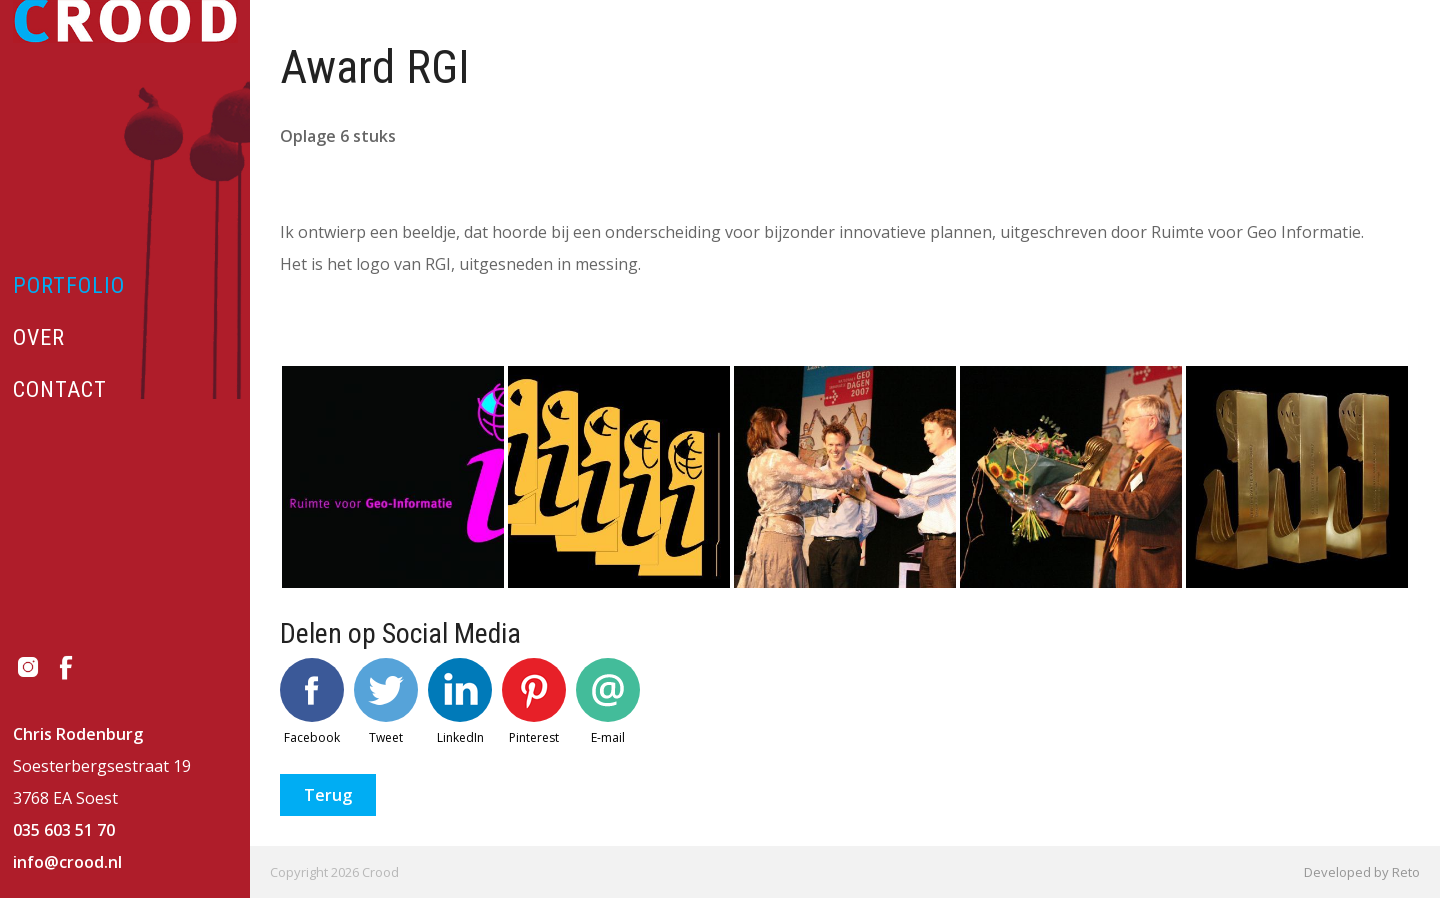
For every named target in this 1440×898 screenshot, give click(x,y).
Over (39, 337)
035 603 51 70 (64, 830)
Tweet (386, 702)
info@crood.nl (67, 862)
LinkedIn (460, 702)
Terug (328, 795)
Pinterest (534, 702)
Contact (60, 389)
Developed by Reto (1362, 872)
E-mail (608, 702)
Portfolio (69, 285)
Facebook (312, 702)
